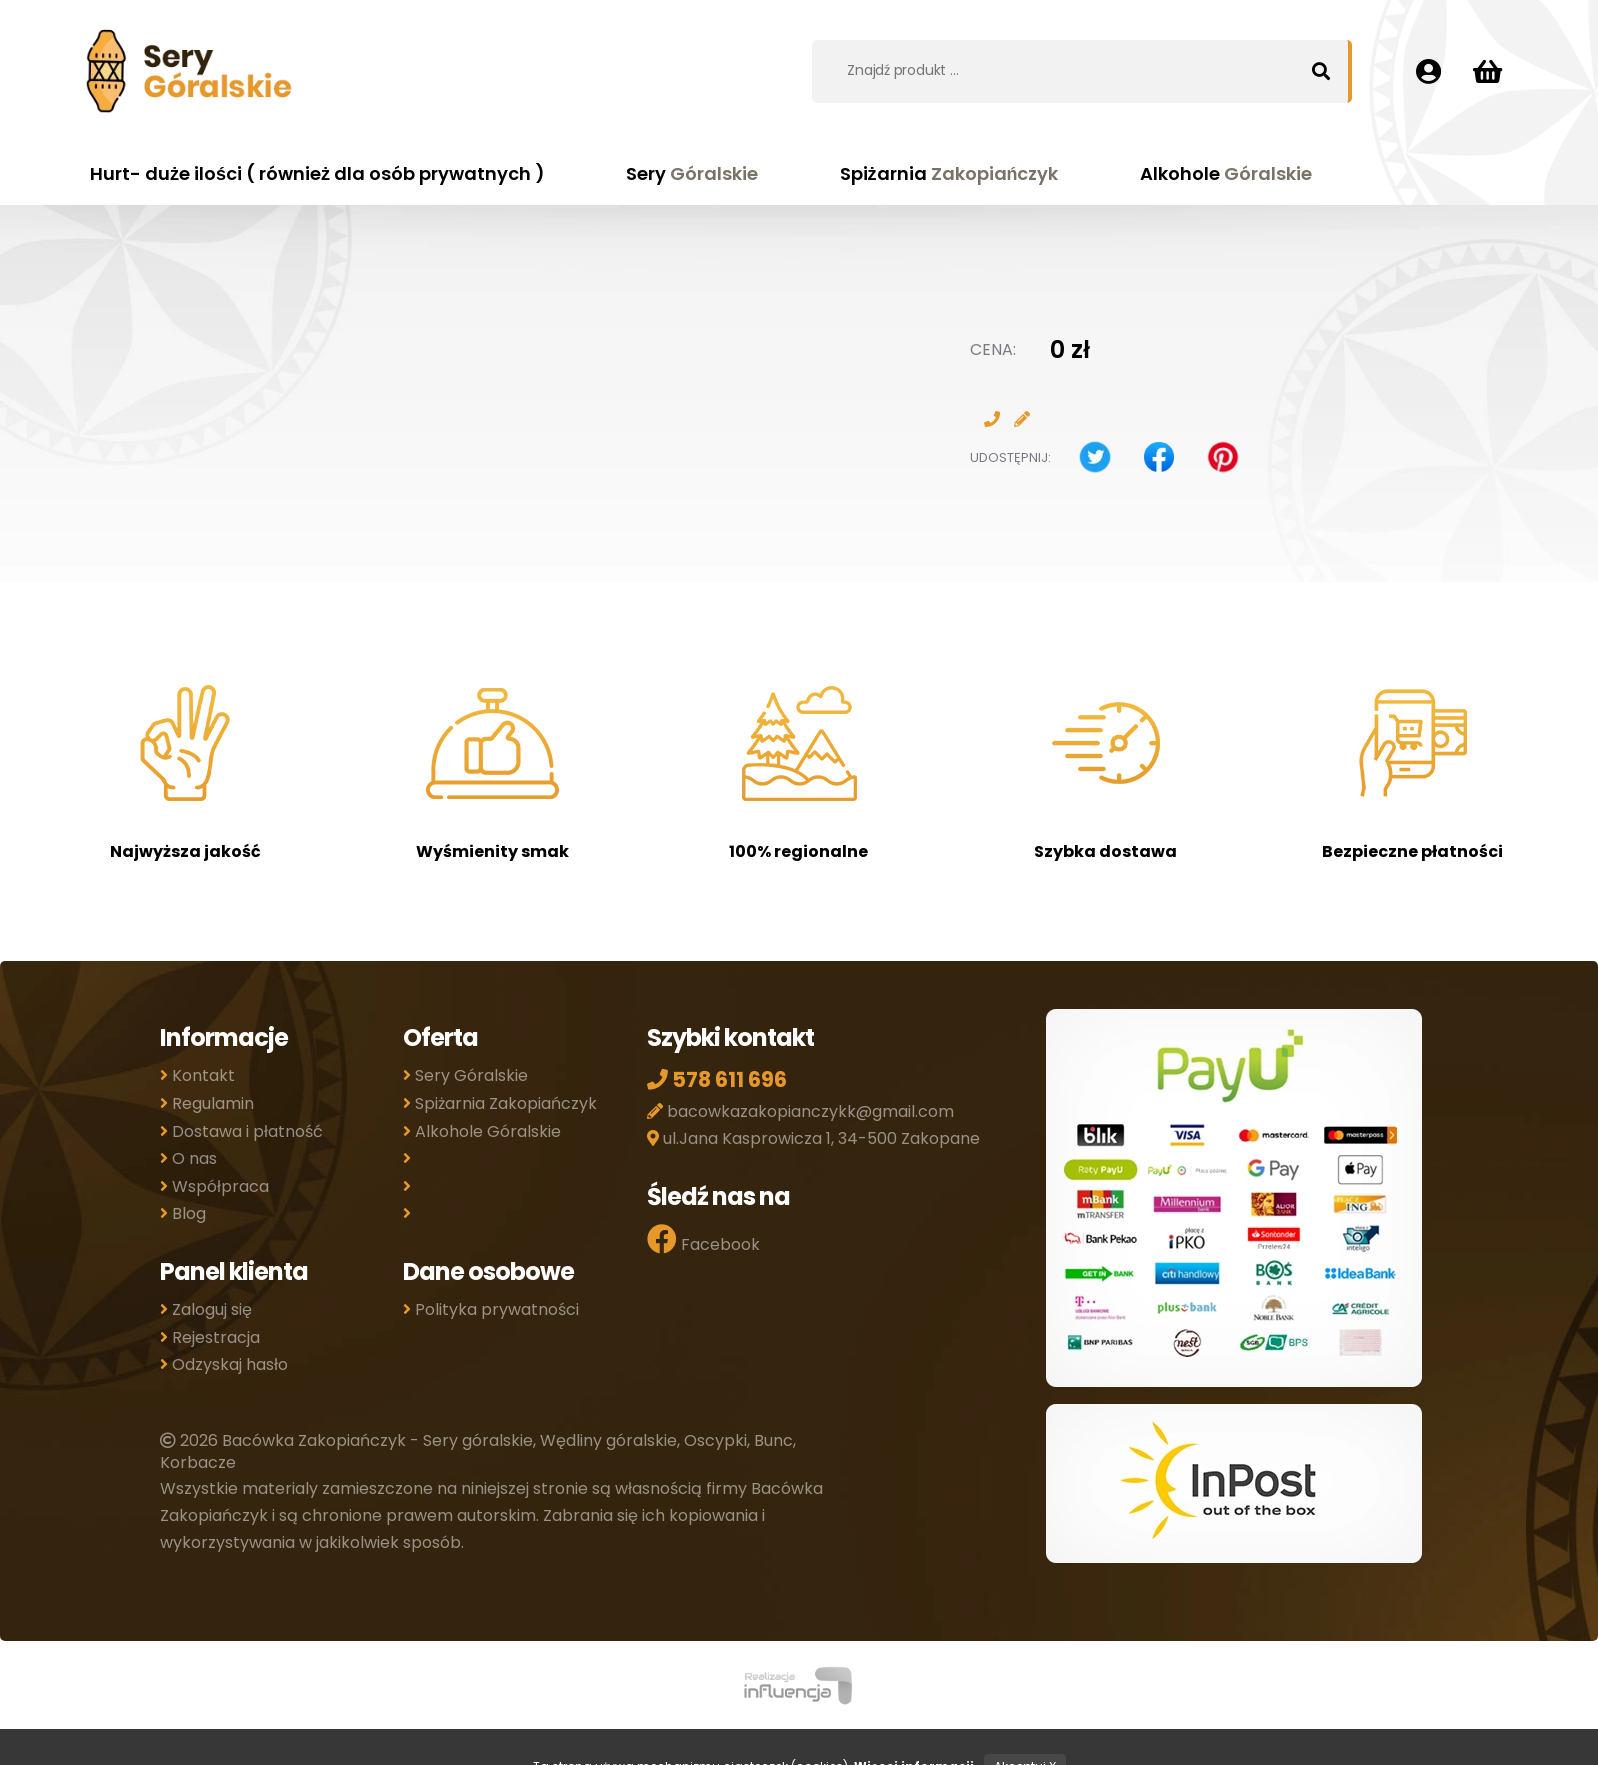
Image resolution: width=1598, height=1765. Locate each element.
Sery (692, 173)
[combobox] (1067, 70)
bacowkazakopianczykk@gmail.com (800, 1111)
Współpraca (214, 1186)
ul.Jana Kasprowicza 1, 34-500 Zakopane (813, 1138)
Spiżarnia (949, 173)
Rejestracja (210, 1337)
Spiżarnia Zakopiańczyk (500, 1103)
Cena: (993, 349)
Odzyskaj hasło (224, 1364)
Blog (183, 1213)
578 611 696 (717, 1079)
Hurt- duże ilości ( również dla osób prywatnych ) (317, 173)
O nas (188, 1158)
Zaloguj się (206, 1309)
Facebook (703, 1240)
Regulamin (207, 1103)
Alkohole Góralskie (482, 1131)
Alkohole (1226, 173)
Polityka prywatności (491, 1309)
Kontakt (197, 1075)
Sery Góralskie (465, 1075)
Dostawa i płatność (241, 1131)
